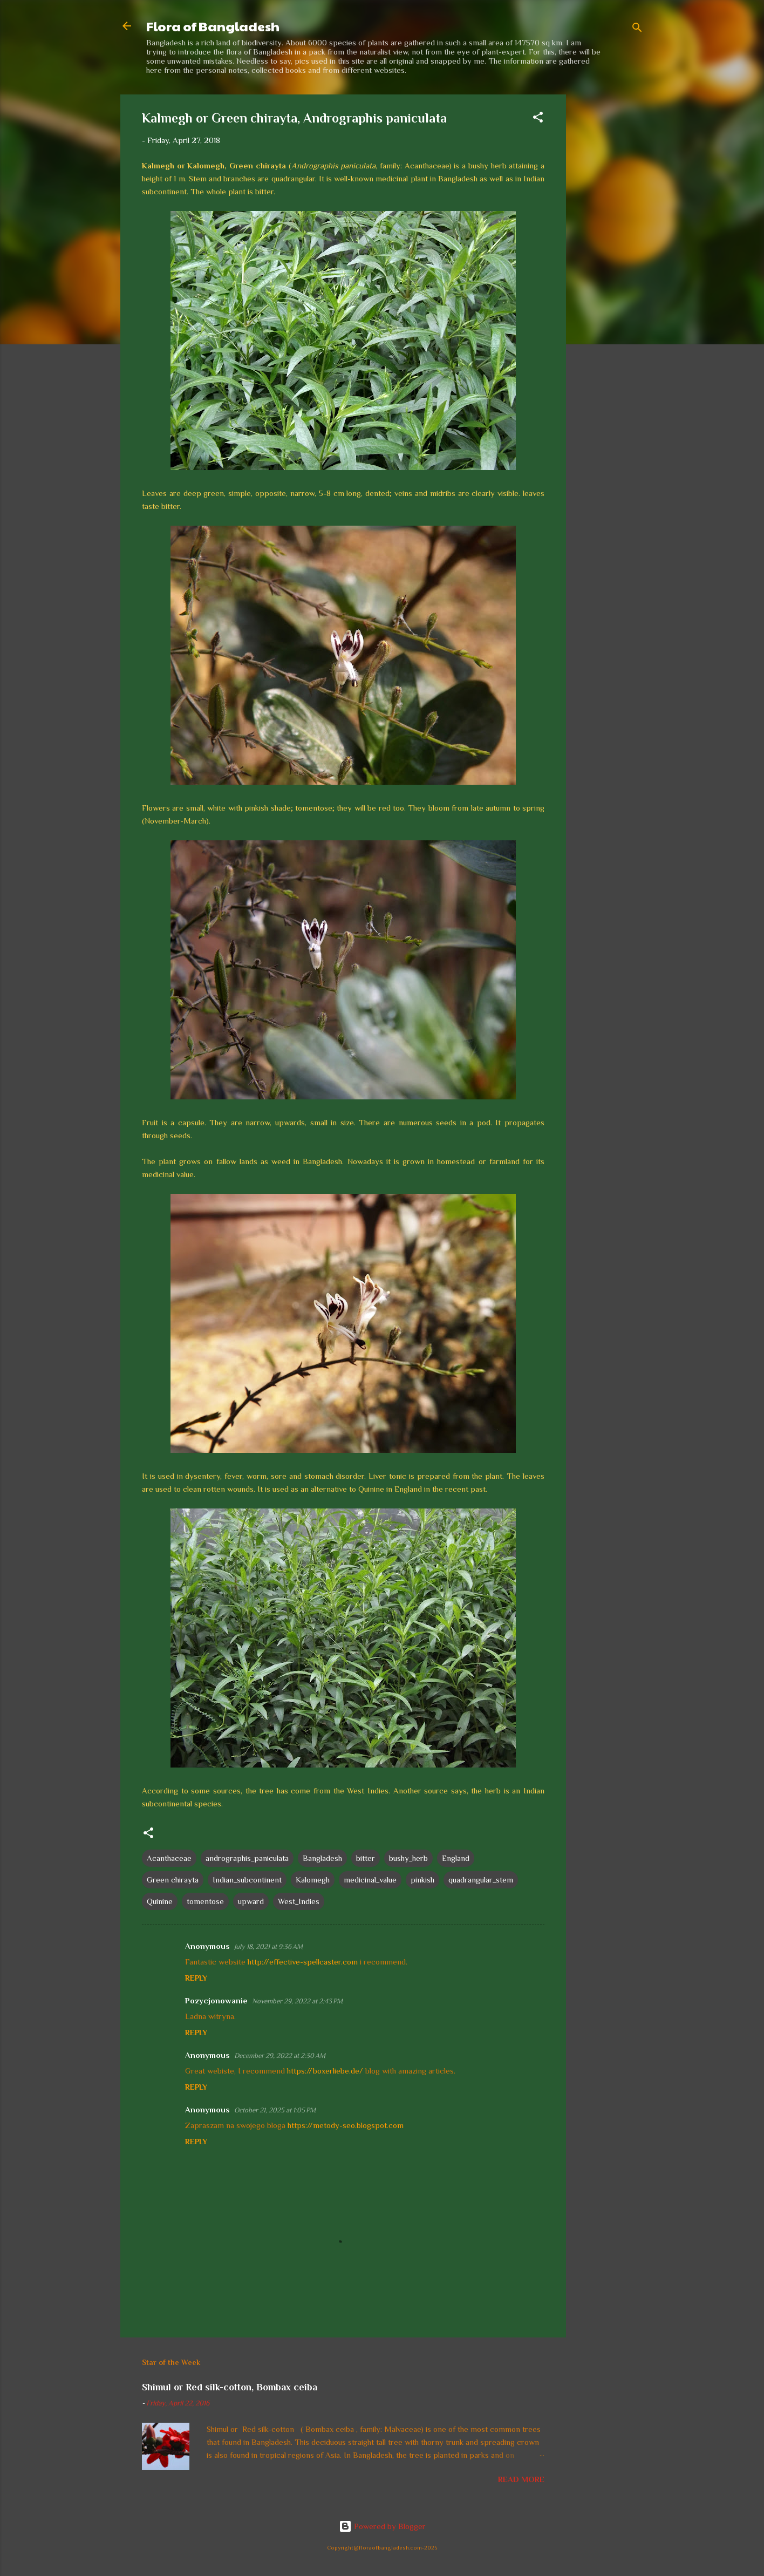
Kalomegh (313, 1879)
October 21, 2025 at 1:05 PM (275, 2110)
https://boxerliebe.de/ (325, 2070)
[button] (537, 119)
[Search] (637, 29)
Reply (196, 1978)
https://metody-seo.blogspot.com (346, 2125)
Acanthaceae (169, 1858)
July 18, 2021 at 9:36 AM (268, 1946)
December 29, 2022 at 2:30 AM (279, 2055)
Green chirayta (173, 1879)
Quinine (160, 1901)
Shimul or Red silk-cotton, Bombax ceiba (229, 2387)
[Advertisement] (609, 256)
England (455, 1858)
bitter (365, 1858)
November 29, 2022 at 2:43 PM (297, 2001)
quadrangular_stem (480, 1879)
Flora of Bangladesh (212, 26)
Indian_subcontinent (247, 1879)
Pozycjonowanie (216, 2000)
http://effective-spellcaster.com (303, 1961)
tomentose (205, 1901)
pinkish (422, 1879)
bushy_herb (408, 1858)
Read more (521, 2479)
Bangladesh (322, 1858)
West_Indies (298, 1901)
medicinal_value (370, 1879)
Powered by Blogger (382, 2526)
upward (251, 1901)
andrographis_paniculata (247, 1858)
